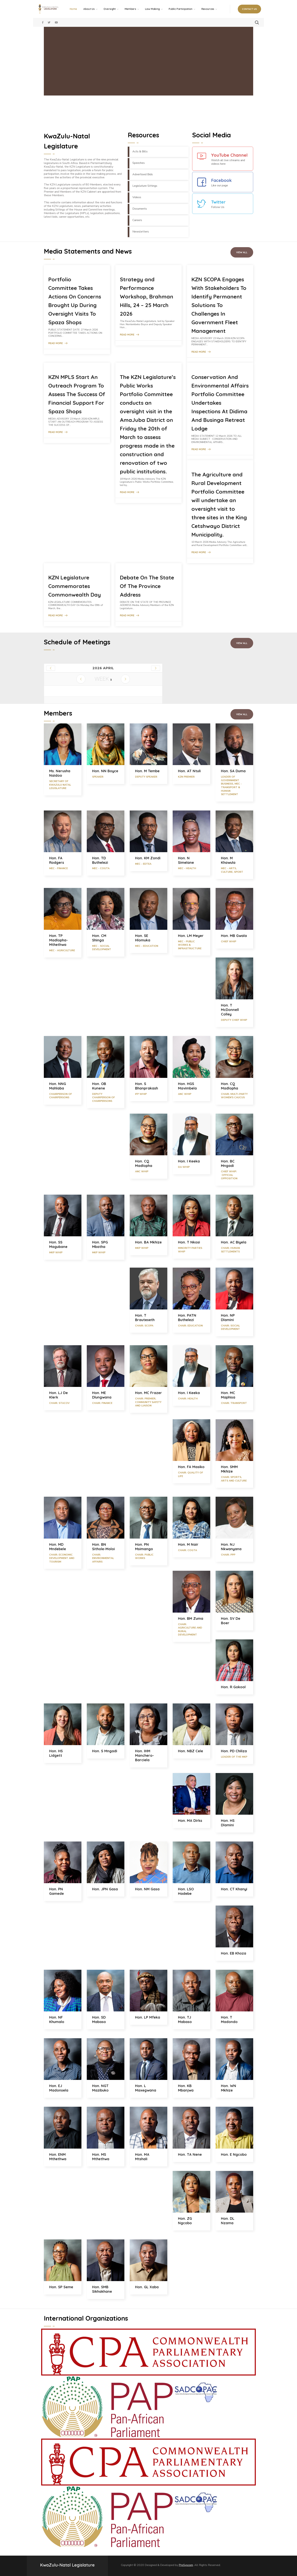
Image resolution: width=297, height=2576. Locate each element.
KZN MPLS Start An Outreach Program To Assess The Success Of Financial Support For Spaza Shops (76, 394)
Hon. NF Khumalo (56, 2019)
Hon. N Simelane (186, 860)
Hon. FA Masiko (191, 1467)
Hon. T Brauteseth (145, 1317)
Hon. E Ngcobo (234, 2154)
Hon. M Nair (188, 1544)
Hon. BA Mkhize (148, 1242)
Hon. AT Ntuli (189, 771)
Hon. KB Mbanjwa (186, 2088)
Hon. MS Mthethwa (100, 2156)
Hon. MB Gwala (234, 935)
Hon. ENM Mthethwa (57, 2156)
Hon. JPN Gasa (105, 1889)
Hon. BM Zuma (190, 1618)
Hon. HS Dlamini (228, 1822)
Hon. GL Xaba (147, 2287)
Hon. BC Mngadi (228, 1163)
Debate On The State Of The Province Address (147, 586)
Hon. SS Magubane (58, 1244)
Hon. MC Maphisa (228, 1395)
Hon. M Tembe (147, 771)
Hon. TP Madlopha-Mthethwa (58, 940)
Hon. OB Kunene (99, 1085)
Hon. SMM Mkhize (229, 1469)
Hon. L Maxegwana (145, 2088)
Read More (55, 343)
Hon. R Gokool (233, 1687)
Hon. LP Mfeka (147, 2017)
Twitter (218, 202)
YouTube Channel (229, 155)
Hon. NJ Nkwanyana (231, 1546)
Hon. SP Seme (61, 2287)
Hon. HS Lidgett (56, 1753)
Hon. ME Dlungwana (101, 1395)
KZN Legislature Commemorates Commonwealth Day (74, 586)
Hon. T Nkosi (189, 1242)
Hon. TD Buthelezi (100, 860)
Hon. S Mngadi (104, 1751)
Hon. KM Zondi (147, 858)
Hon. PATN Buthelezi (187, 1317)
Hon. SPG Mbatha (100, 1244)
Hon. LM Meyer (191, 935)
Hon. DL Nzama (227, 2220)
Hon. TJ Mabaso (185, 2019)
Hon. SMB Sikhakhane (102, 2289)
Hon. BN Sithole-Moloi (103, 1546)
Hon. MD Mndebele (57, 1546)
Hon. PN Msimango (144, 1546)
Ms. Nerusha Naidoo (59, 773)
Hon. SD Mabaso (99, 2019)
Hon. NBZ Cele (190, 1751)
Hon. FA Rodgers (56, 860)
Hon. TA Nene (190, 2154)
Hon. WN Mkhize (228, 2088)
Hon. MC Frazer (148, 1393)
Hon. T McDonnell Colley (230, 1009)
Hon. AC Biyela (233, 1242)
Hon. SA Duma (233, 771)
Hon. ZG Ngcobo (185, 2220)
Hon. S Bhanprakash (146, 1085)
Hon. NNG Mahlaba (57, 1085)
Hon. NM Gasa (147, 1889)
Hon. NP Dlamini (228, 1317)
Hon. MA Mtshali (142, 2156)
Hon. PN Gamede (56, 1891)
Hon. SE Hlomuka (142, 937)
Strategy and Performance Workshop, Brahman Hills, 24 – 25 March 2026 (146, 296)
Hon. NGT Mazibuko (100, 2088)
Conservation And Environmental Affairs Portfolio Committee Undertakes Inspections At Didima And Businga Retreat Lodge (220, 403)
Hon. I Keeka (189, 1161)
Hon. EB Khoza (233, 1953)
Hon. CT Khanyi (234, 1889)
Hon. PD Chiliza (234, 1751)
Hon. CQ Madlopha (229, 1085)
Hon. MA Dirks (190, 1820)
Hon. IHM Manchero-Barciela (144, 1755)
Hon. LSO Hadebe (186, 1891)
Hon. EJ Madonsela (58, 2088)
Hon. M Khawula (228, 860)
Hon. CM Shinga (99, 937)
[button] (249, 9)
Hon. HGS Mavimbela (187, 1085)
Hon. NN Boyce (105, 771)
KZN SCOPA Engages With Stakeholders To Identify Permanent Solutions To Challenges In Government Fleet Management (218, 305)
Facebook (221, 180)
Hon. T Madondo (229, 2019)
